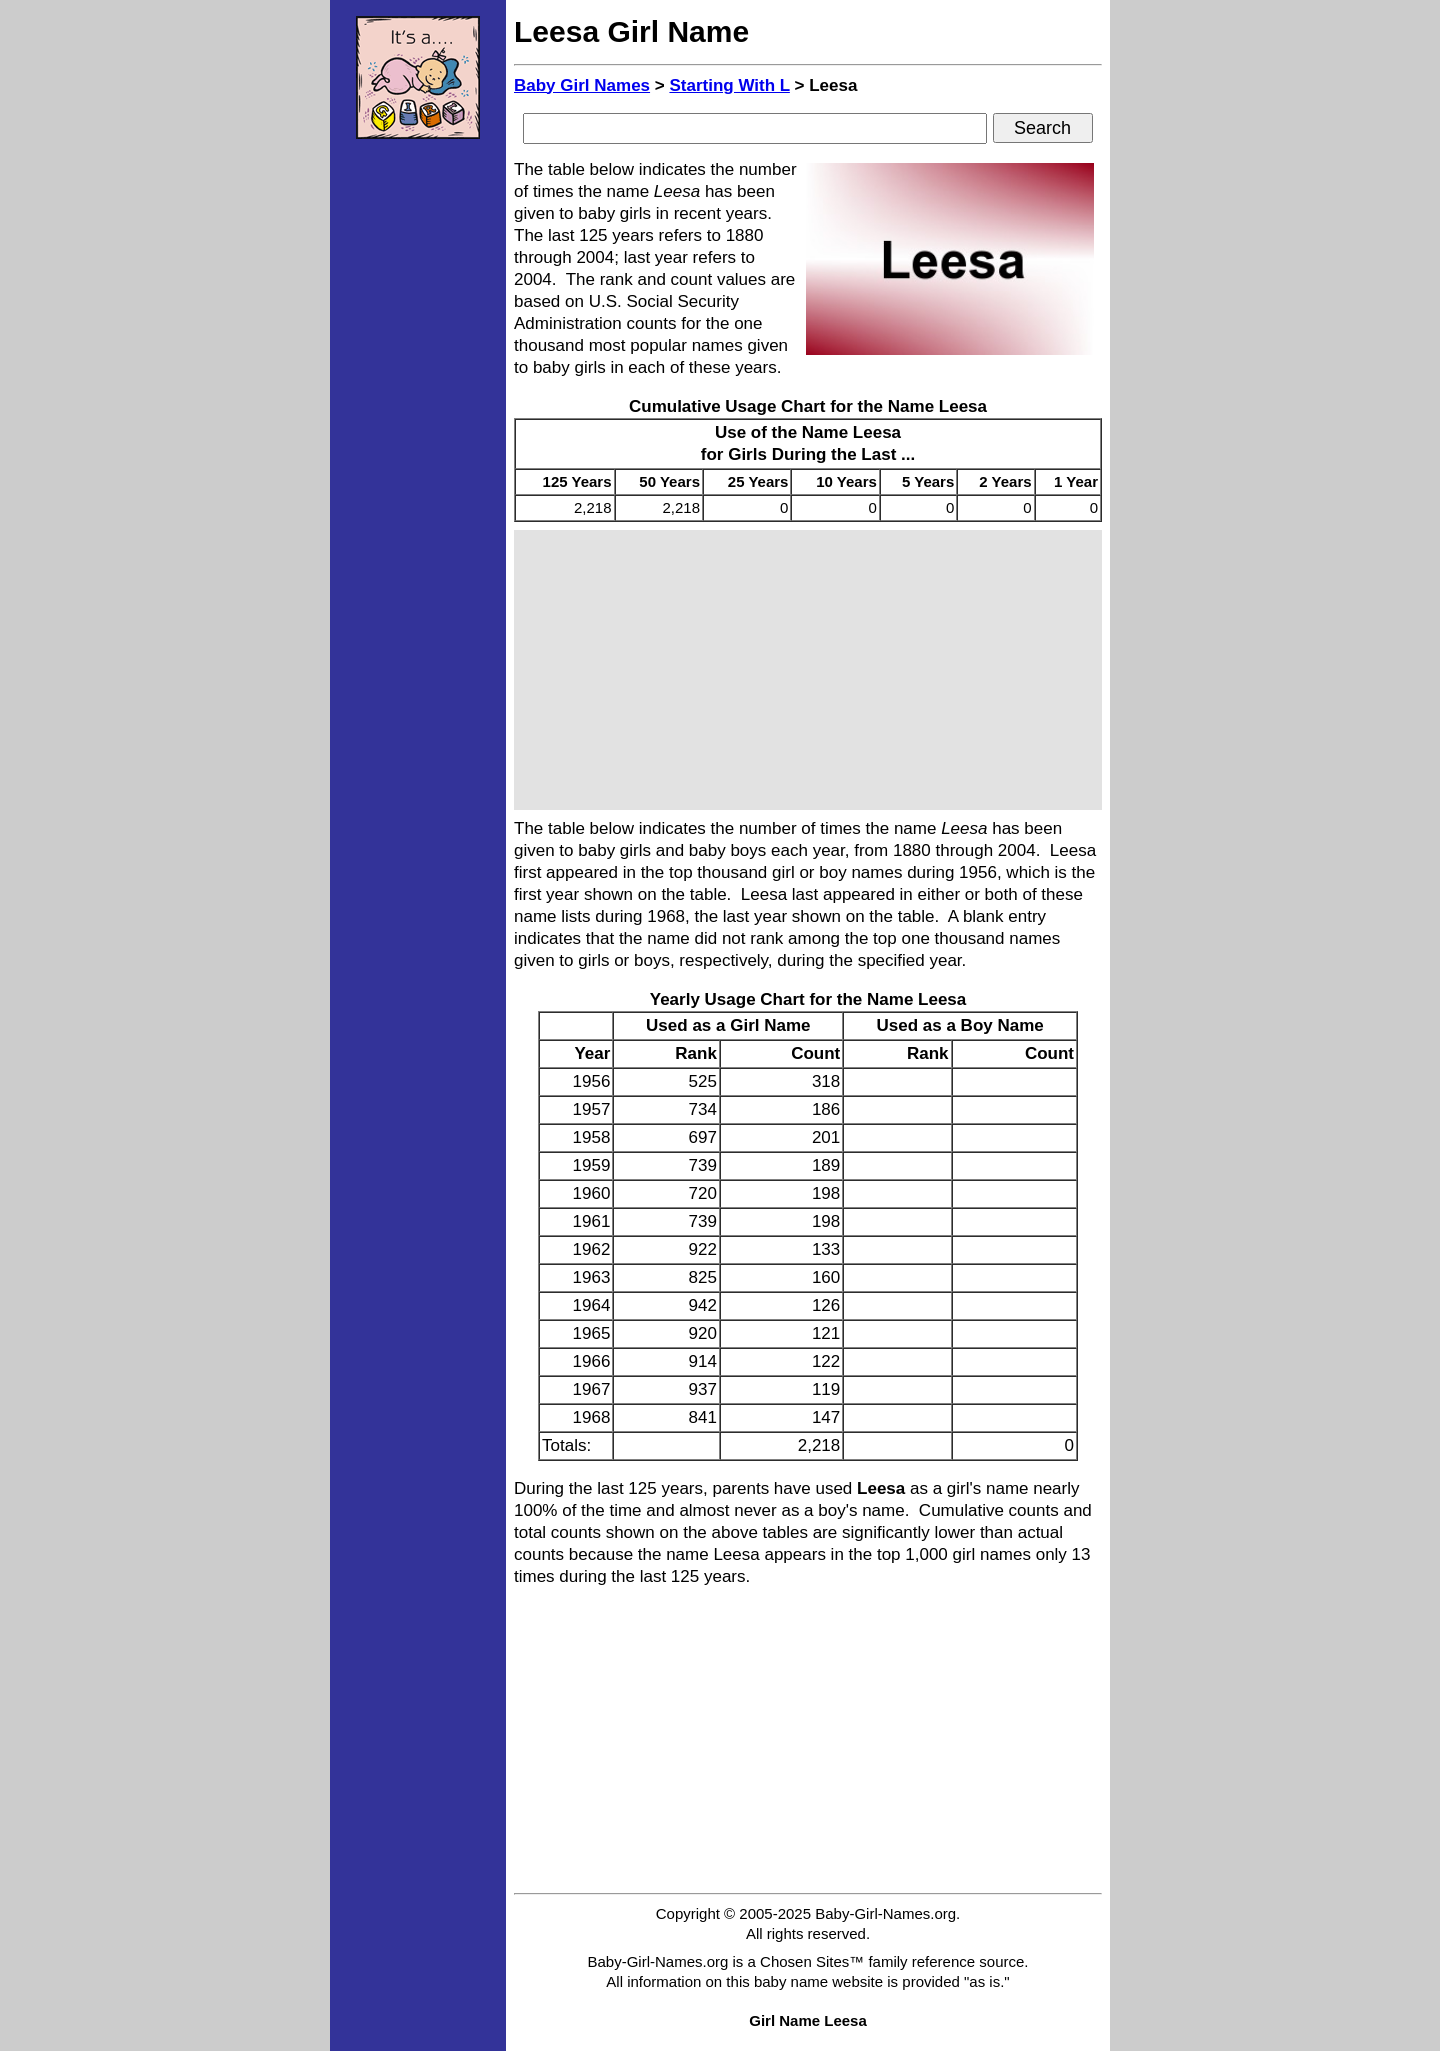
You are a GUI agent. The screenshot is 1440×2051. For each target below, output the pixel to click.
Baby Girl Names (582, 85)
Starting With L (729, 85)
